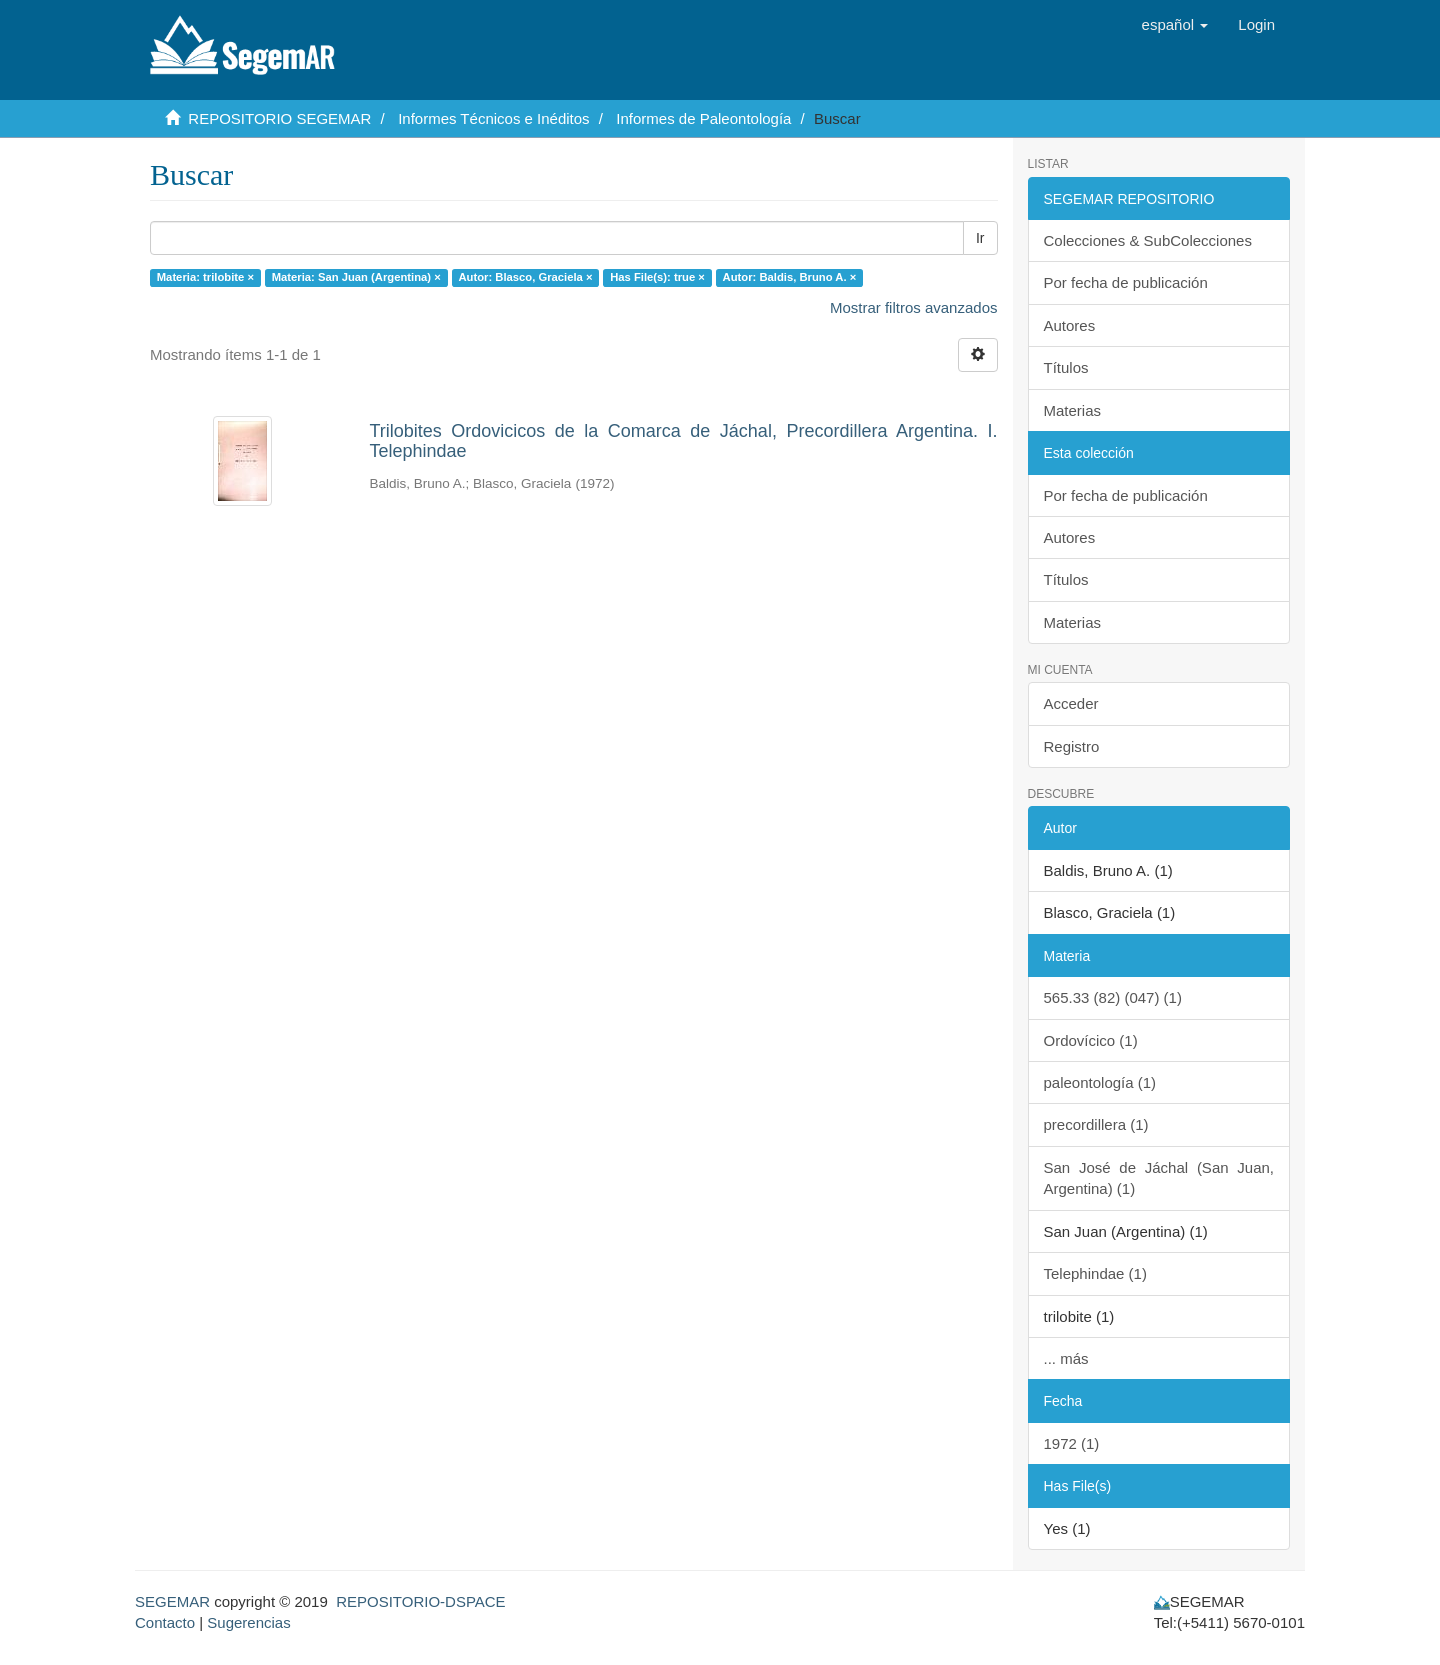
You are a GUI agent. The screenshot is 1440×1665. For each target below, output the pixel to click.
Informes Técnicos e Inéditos (493, 118)
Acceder (1071, 703)
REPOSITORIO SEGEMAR (279, 118)
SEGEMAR (172, 1601)
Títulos (1066, 367)
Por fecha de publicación (1126, 282)
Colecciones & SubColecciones (1148, 240)
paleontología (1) (1100, 1082)
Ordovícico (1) (1091, 1040)
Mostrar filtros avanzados (914, 307)
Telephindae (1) (1095, 1273)
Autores (1070, 325)
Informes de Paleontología (703, 118)
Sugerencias (248, 1622)
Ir (980, 238)
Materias (1073, 410)
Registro (1072, 746)
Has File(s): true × (657, 277)
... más (1066, 1358)
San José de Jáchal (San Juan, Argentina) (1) (1159, 1178)
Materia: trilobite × (205, 277)
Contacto (165, 1622)
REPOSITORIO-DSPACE (420, 1601)
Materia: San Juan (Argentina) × (356, 277)
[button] (1175, 25)
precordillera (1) (1096, 1124)
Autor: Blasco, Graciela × (525, 277)
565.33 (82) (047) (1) (1113, 997)
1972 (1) (1072, 1443)
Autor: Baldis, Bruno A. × (790, 277)
